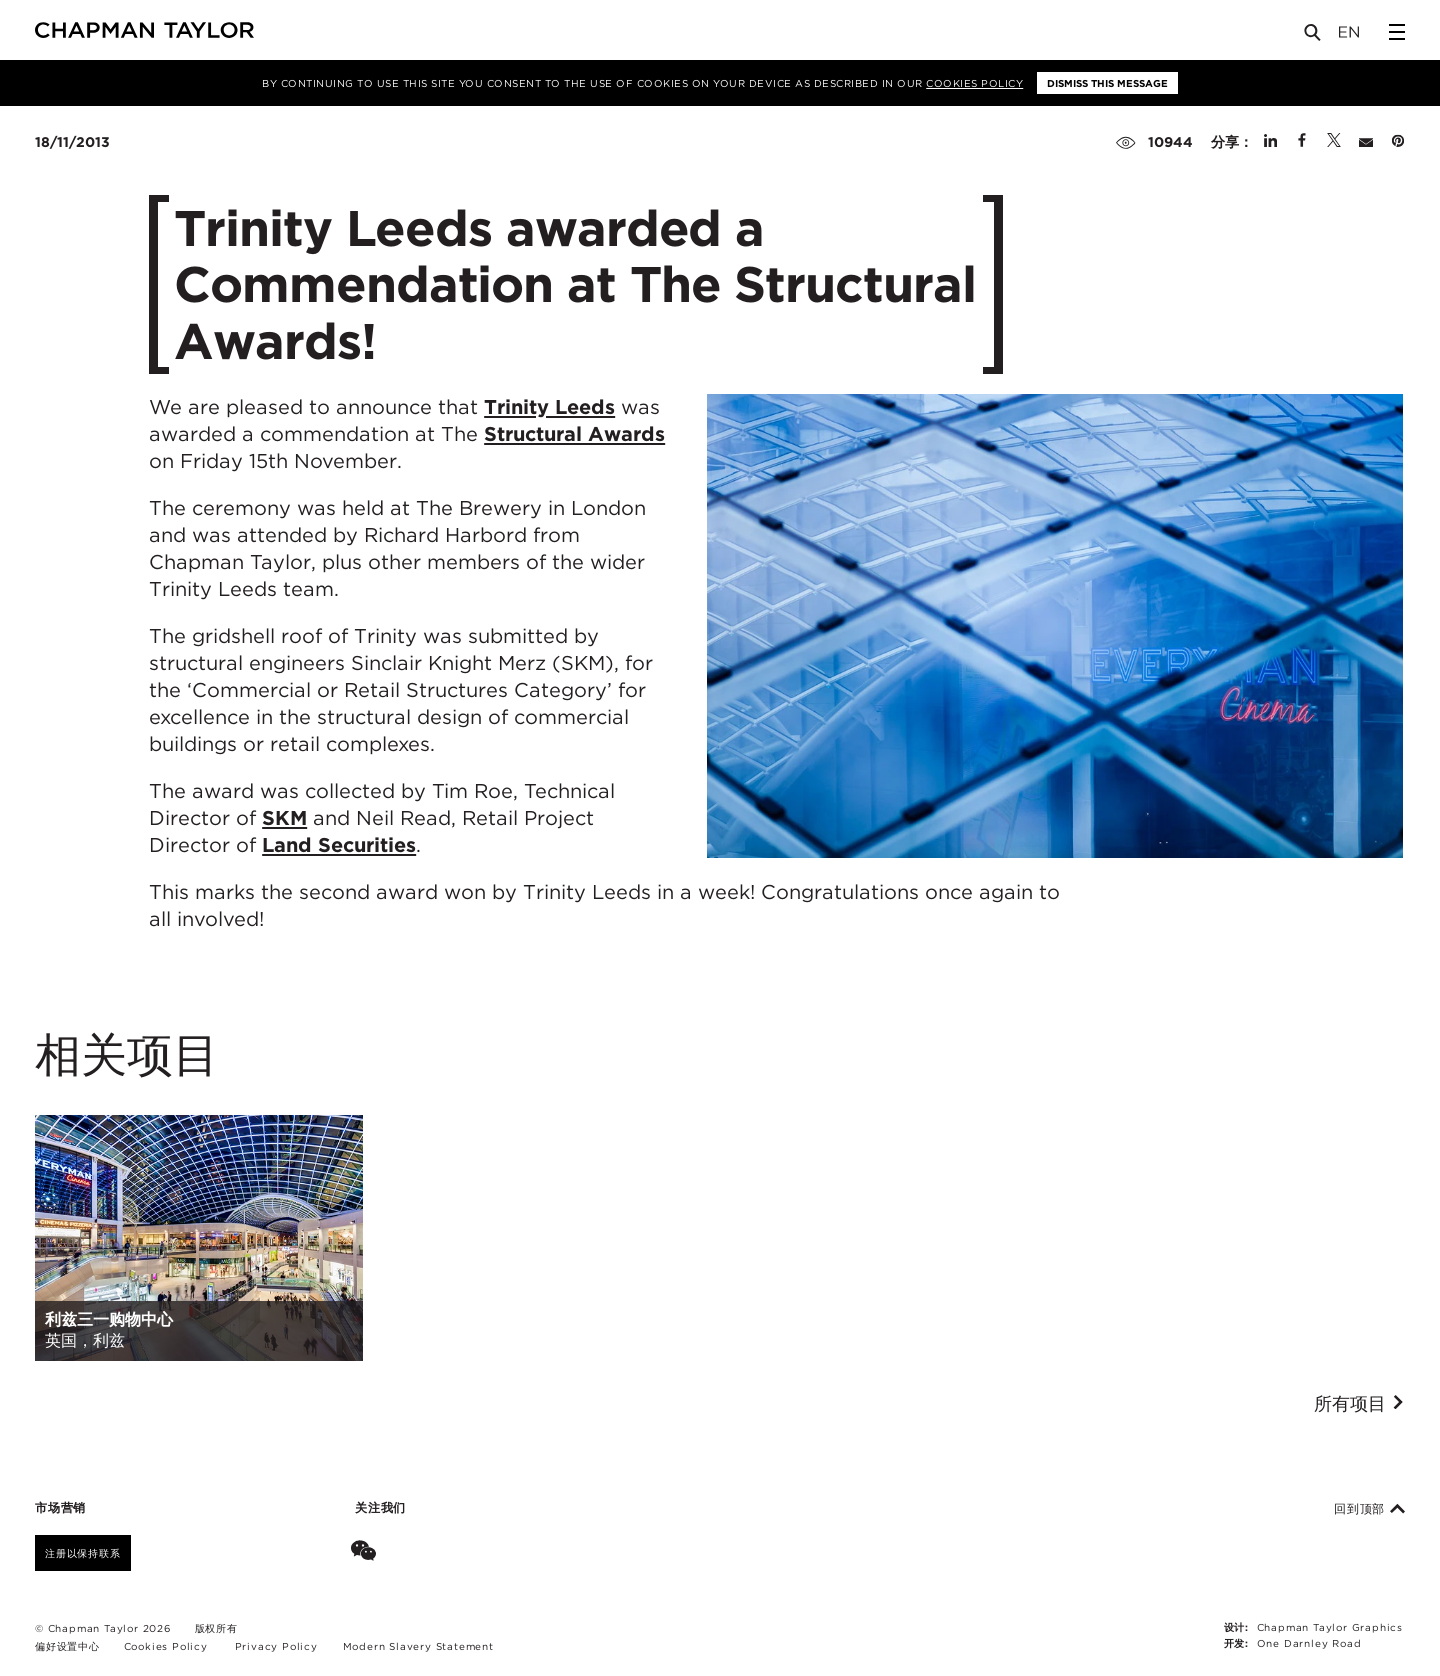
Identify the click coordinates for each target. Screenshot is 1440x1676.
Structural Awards (574, 434)
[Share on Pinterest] (1398, 142)
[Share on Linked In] (1270, 142)
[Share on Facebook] (1302, 142)
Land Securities (339, 845)
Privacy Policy (276, 1646)
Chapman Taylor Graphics (1330, 1627)
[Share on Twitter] (1334, 142)
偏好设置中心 (67, 1646)
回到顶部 (1369, 1509)
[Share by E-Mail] (1366, 142)
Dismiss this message (1107, 83)
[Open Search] (1314, 36)
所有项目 (1359, 1404)
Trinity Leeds (549, 407)
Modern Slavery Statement (418, 1646)
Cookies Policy (974, 83)
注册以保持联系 (83, 1553)
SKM (284, 818)
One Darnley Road (1309, 1643)
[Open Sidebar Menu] (1397, 32)
